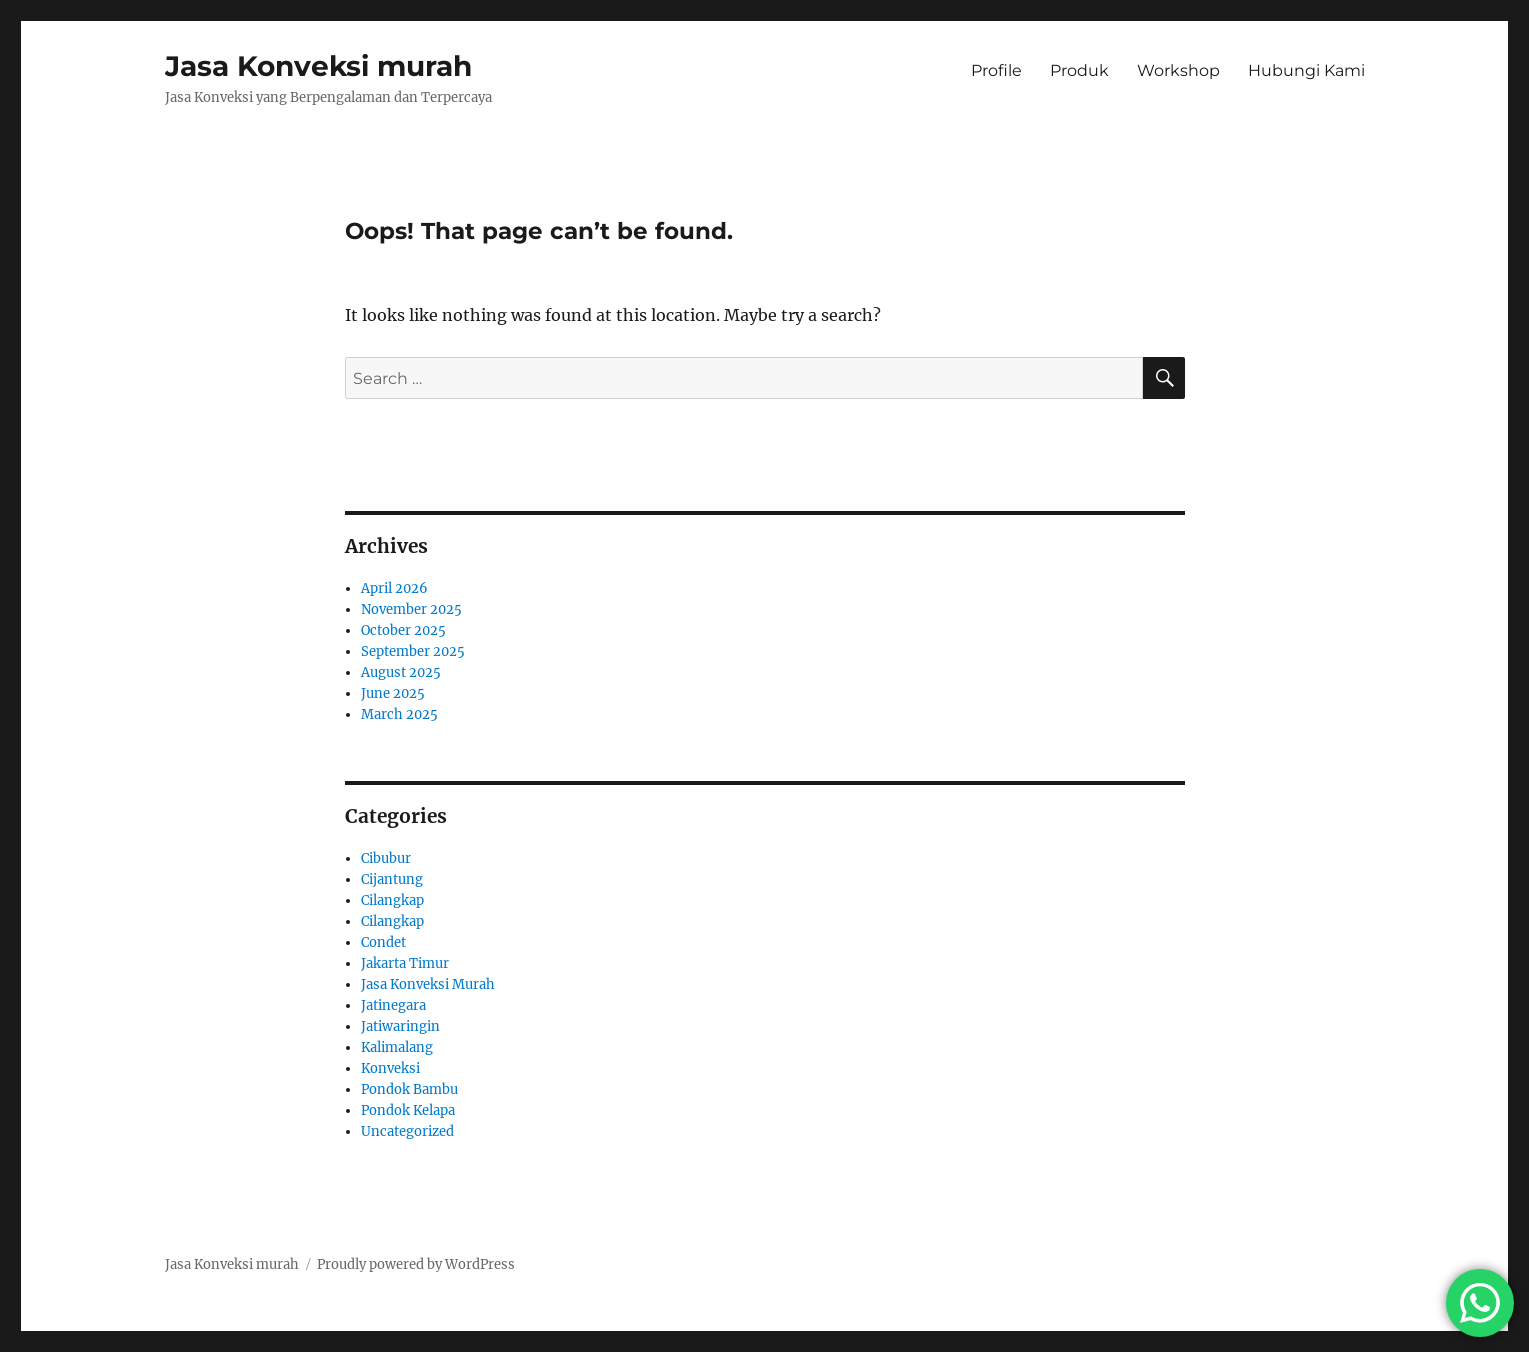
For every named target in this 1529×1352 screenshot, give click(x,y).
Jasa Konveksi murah (318, 66)
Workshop (1178, 70)
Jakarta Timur (405, 963)
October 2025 (403, 630)
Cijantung (392, 879)
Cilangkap (392, 900)
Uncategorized (407, 1131)
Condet (383, 942)
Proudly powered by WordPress (416, 1264)
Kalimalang (397, 1047)
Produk (1079, 70)
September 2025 (413, 651)
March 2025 (399, 714)
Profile (996, 70)
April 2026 (394, 588)
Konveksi (390, 1068)
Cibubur (386, 858)
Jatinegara (393, 1005)
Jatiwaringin (400, 1026)
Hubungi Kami (1306, 70)
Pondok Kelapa (408, 1110)
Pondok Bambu (409, 1089)
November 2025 (411, 609)
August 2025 (401, 672)
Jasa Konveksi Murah (428, 984)
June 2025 (393, 693)
